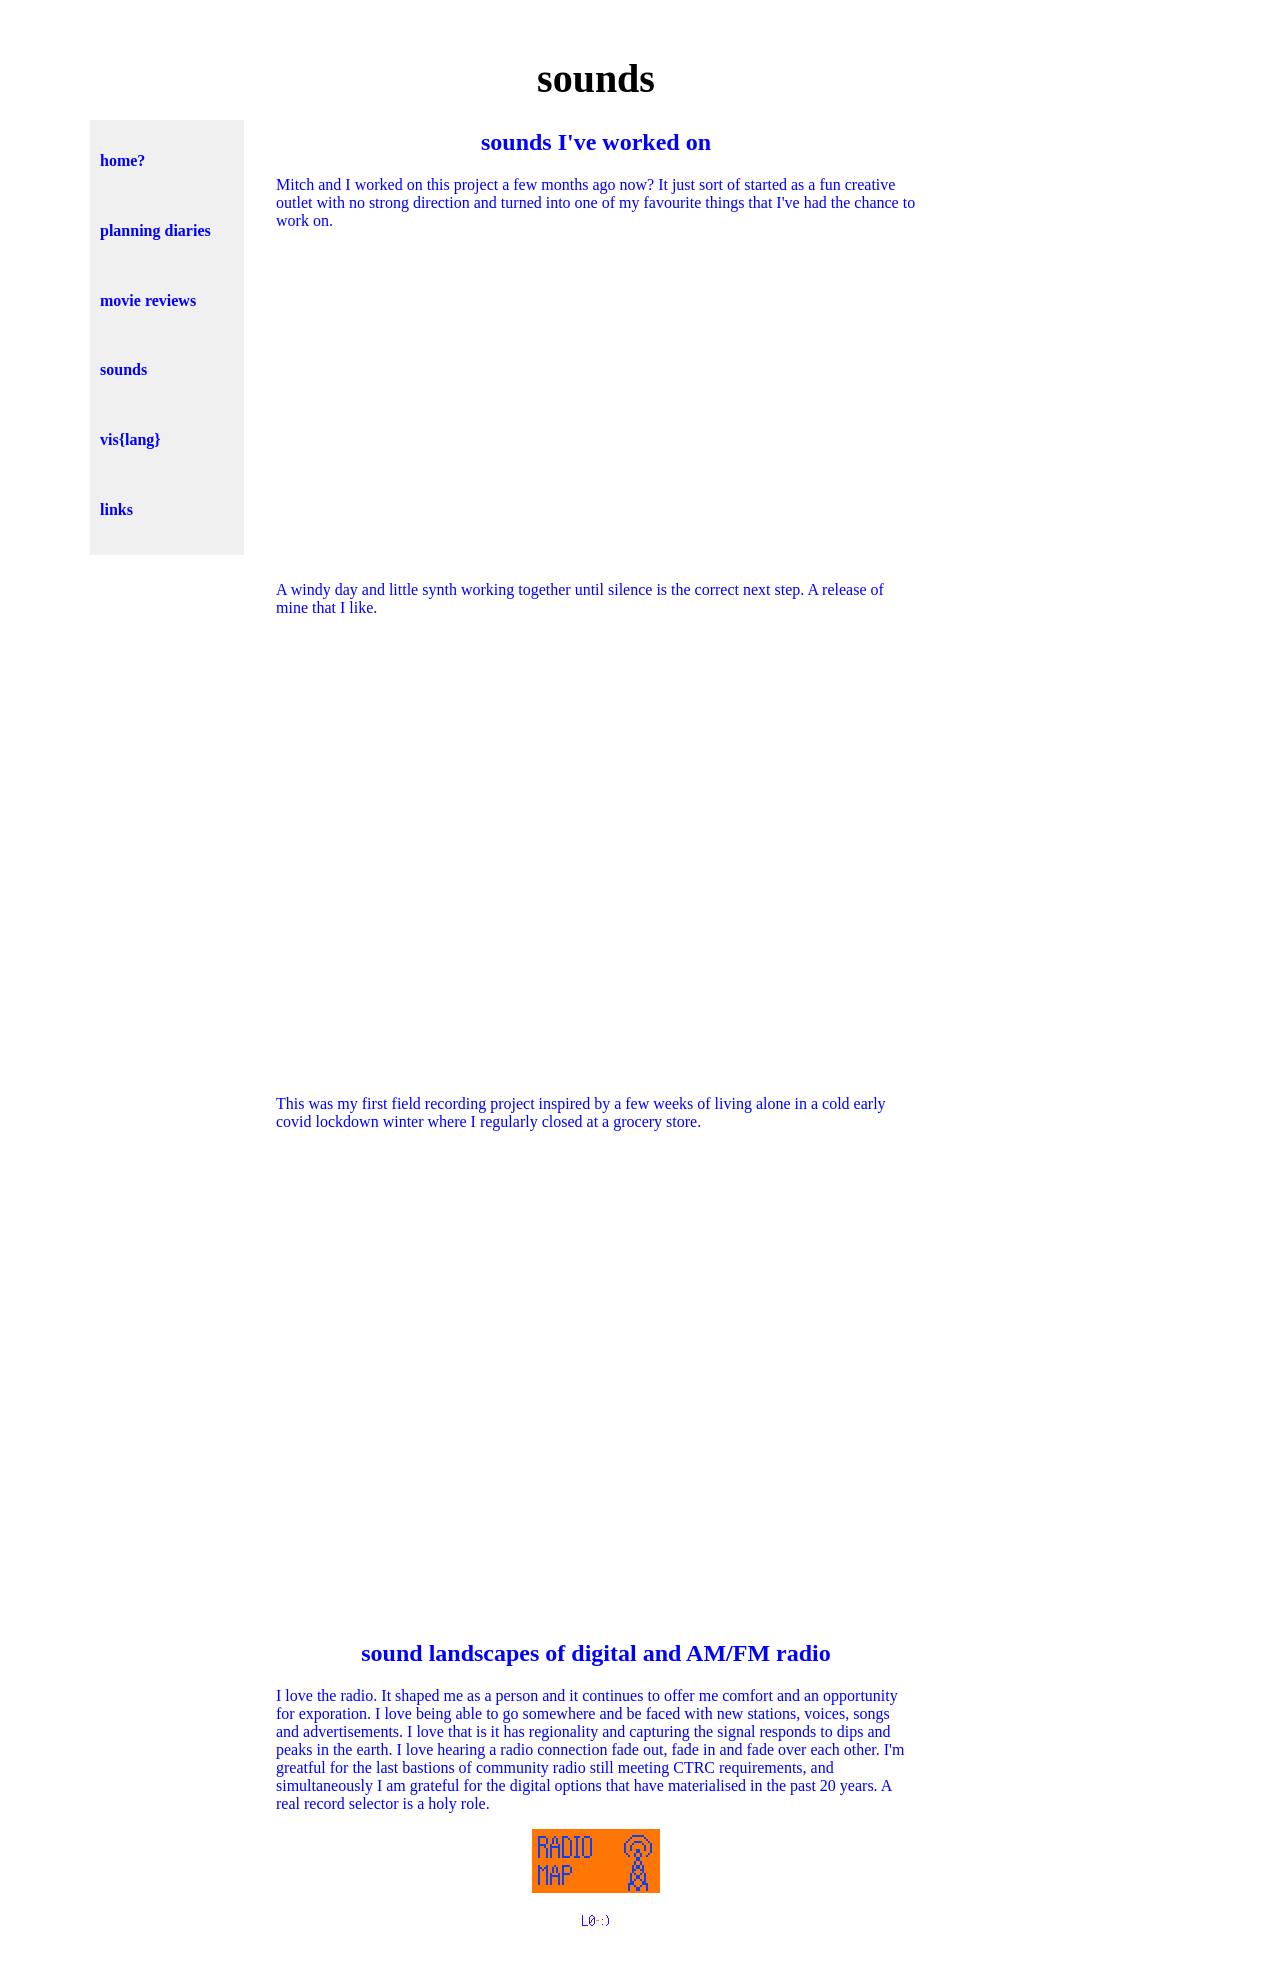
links (116, 509)
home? (122, 160)
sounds (123, 369)
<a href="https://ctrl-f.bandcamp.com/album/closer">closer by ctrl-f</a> (596, 1382)
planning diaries (155, 230)
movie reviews (148, 300)
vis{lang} (130, 439)
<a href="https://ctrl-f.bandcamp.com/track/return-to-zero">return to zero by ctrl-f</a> (596, 854)
